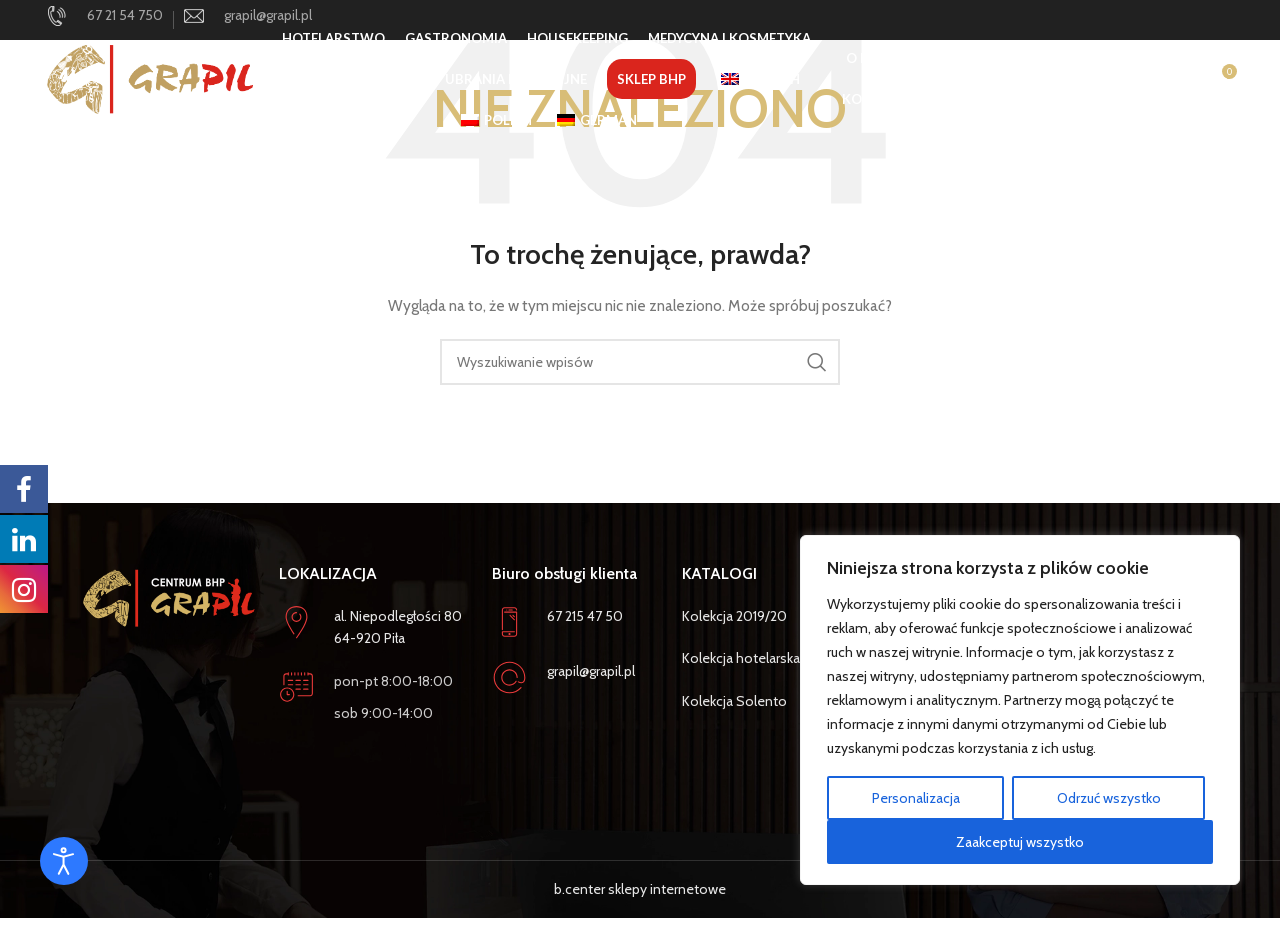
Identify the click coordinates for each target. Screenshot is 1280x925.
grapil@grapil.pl (591, 671)
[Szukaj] (1138, 85)
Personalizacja (916, 798)
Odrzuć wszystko (1109, 798)
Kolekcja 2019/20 (734, 616)
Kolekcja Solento (734, 701)
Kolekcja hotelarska (741, 658)
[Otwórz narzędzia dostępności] (64, 861)
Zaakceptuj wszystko (1020, 842)
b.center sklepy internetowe (640, 889)
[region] (1020, 710)
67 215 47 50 (585, 616)
